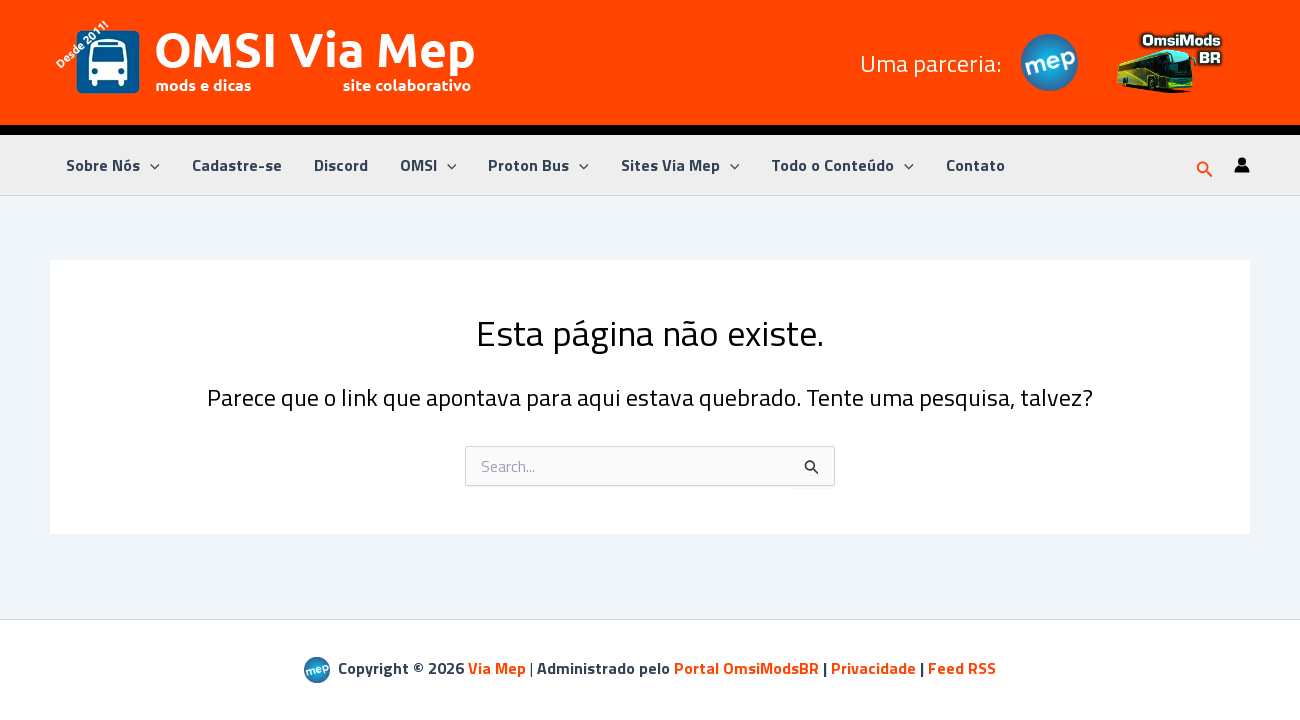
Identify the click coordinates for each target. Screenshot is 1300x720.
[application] (150, 165)
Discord (341, 165)
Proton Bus (538, 165)
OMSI (428, 165)
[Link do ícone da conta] (1242, 165)
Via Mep (497, 668)
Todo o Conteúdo (842, 165)
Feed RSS (962, 668)
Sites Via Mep (680, 165)
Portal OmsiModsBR (746, 668)
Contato (975, 165)
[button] (1205, 165)
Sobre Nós (113, 165)
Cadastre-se (237, 165)
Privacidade (873, 668)
